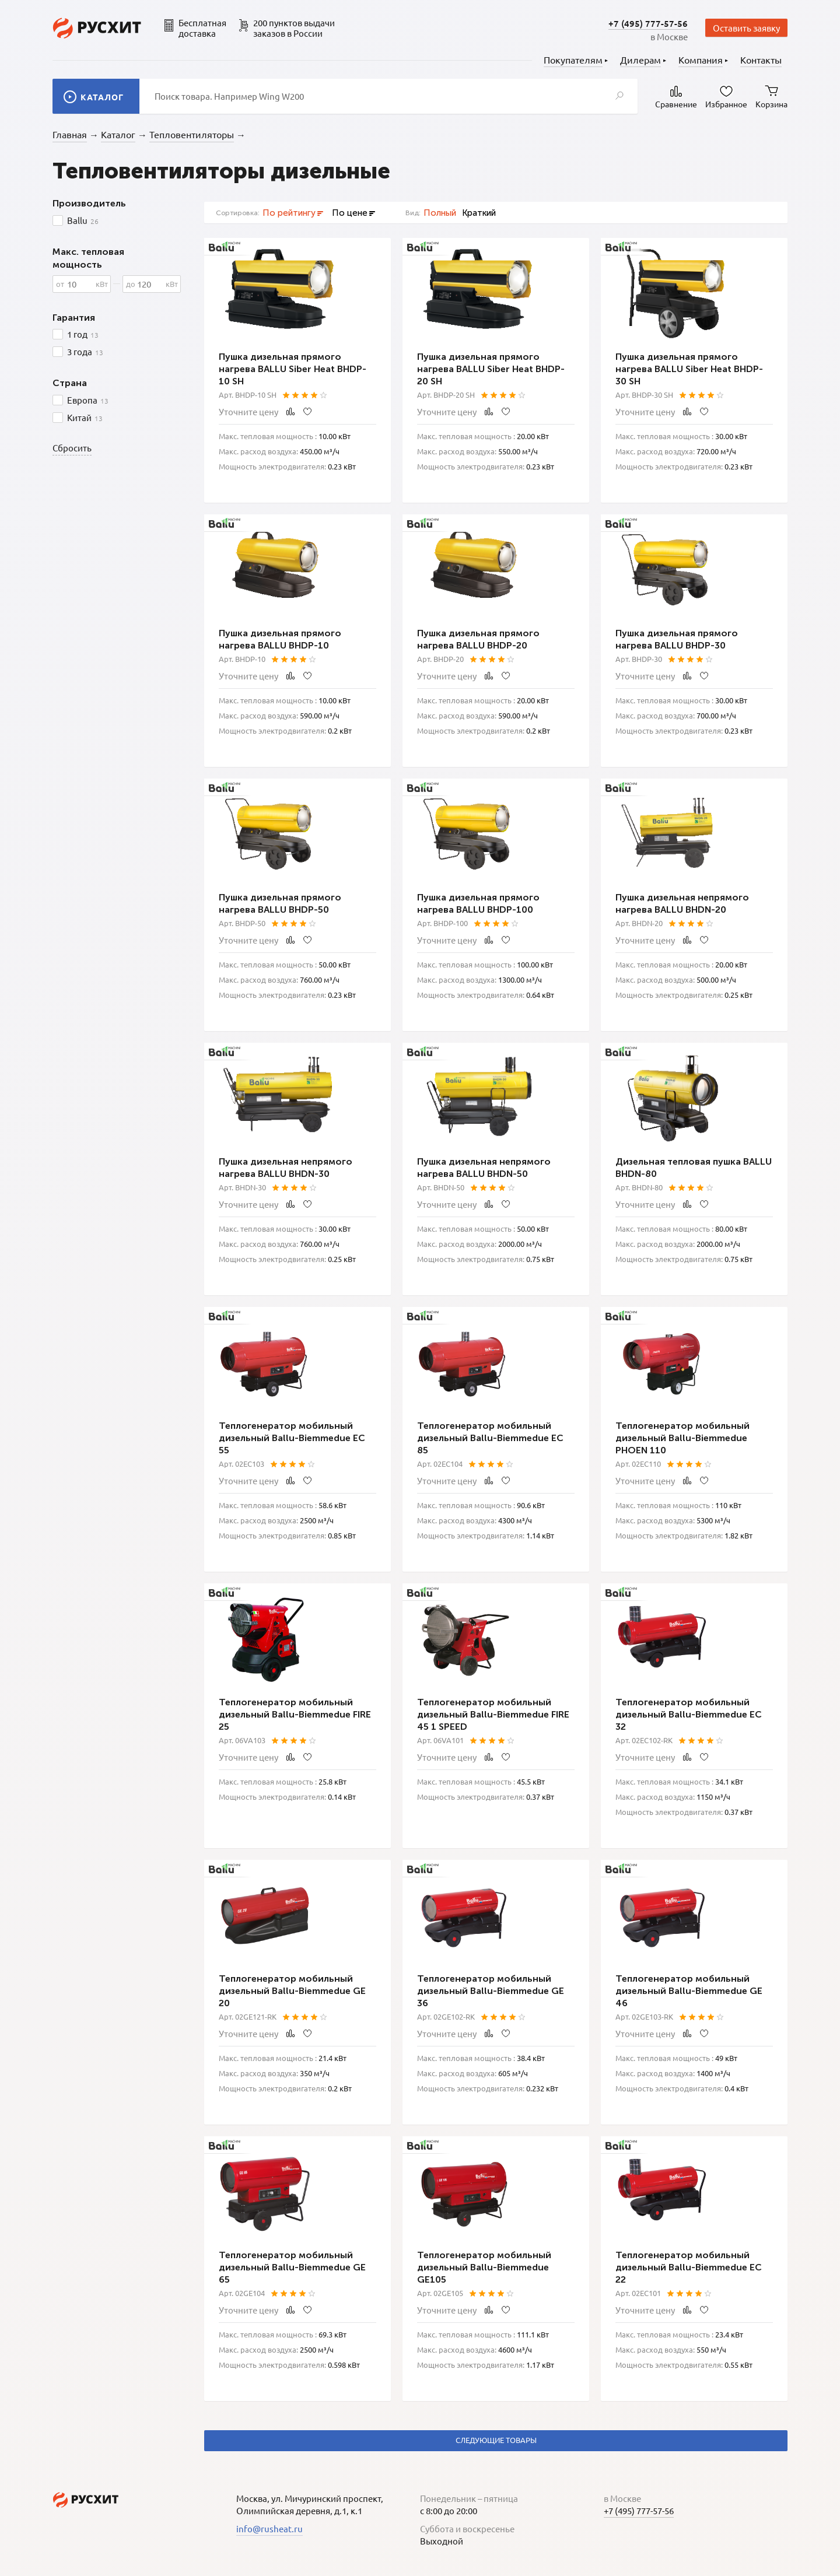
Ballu (83, 220)
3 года (85, 351)
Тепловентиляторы (191, 134)
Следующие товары (496, 2440)
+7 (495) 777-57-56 (648, 23)
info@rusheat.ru (269, 2528)
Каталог (118, 134)
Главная (69, 134)
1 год (83, 334)
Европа (87, 400)
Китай (85, 417)
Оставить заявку (746, 27)
